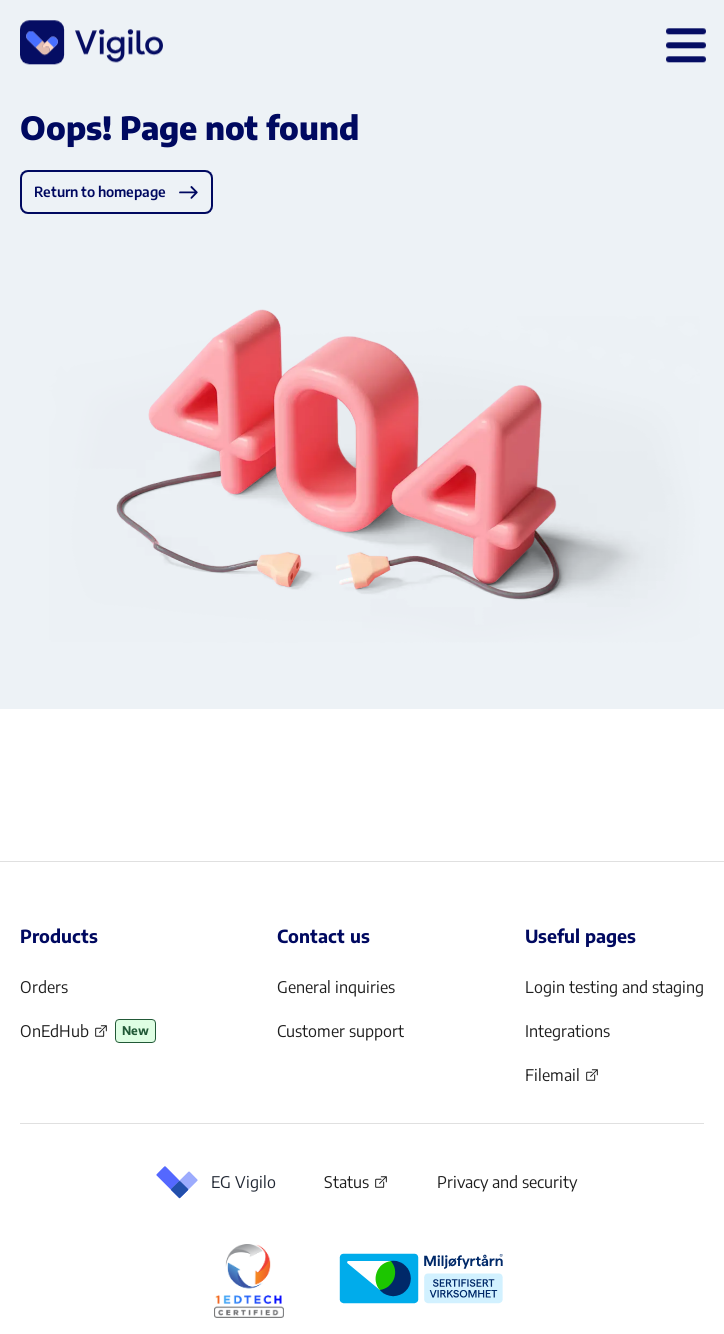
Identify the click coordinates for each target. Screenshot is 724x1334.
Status (356, 1186)
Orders (44, 987)
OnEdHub (64, 1037)
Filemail (562, 1081)
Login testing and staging (614, 987)
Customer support (340, 1031)
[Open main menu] (682, 45)
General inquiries (336, 987)
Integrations (567, 1031)
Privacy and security (507, 1182)
